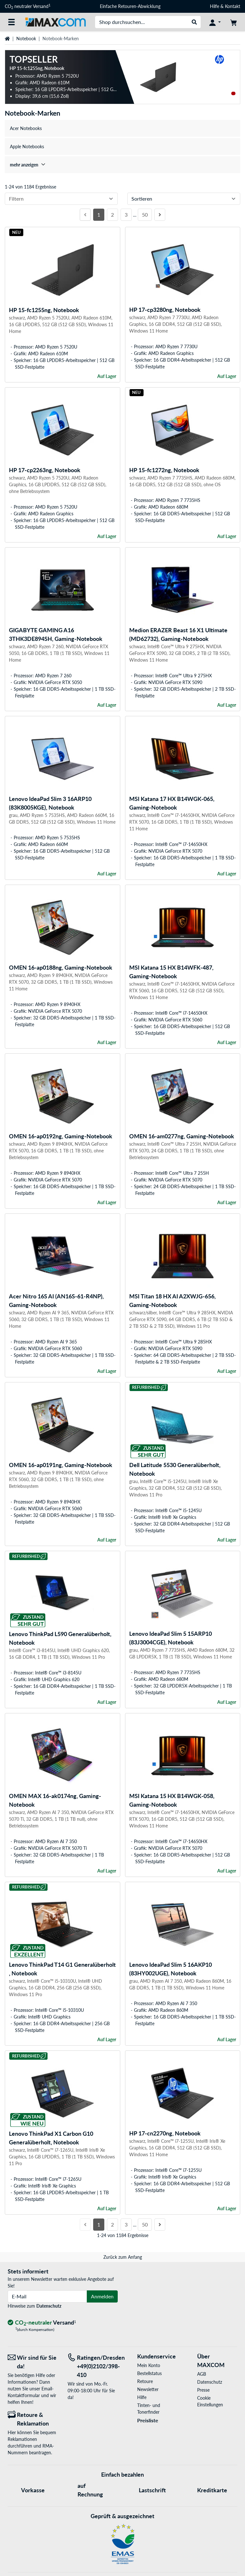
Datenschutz (48, 2306)
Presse (203, 2390)
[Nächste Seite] (159, 215)
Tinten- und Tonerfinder (148, 2409)
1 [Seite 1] (98, 214)
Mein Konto (148, 2365)
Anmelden (102, 2296)
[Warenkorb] (233, 22)
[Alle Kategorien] (11, 22)
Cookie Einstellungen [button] (210, 2401)
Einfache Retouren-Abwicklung (130, 6)
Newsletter (148, 2389)
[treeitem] (122, 164)
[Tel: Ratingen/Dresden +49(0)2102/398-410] (93, 2366)
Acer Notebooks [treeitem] (26, 128)
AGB (201, 2374)
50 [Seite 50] (145, 214)
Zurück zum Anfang (122, 2257)
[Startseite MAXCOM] (55, 21)
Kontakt (232, 6)
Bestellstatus (149, 2373)
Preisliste (147, 2420)
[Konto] (215, 22)
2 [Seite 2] (112, 214)
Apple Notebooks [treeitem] (27, 146)
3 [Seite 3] (126, 214)
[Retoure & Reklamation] (33, 2419)
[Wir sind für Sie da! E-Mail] (33, 2362)
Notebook (26, 38)
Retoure (145, 2381)
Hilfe (214, 6)
